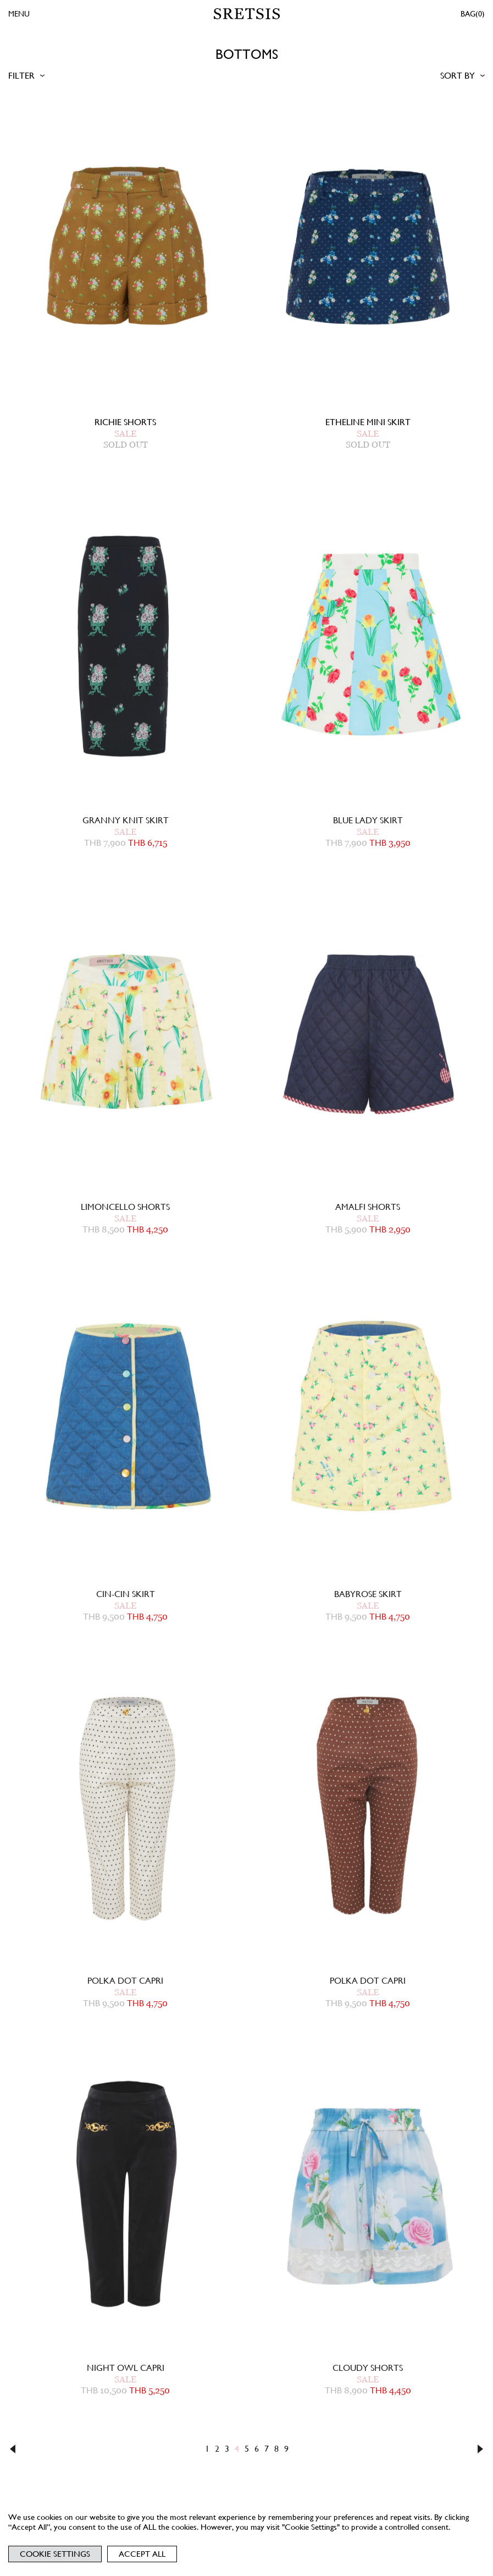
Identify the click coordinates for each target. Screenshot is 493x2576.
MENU (19, 13)
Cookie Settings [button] (55, 2554)
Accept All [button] (142, 2554)
